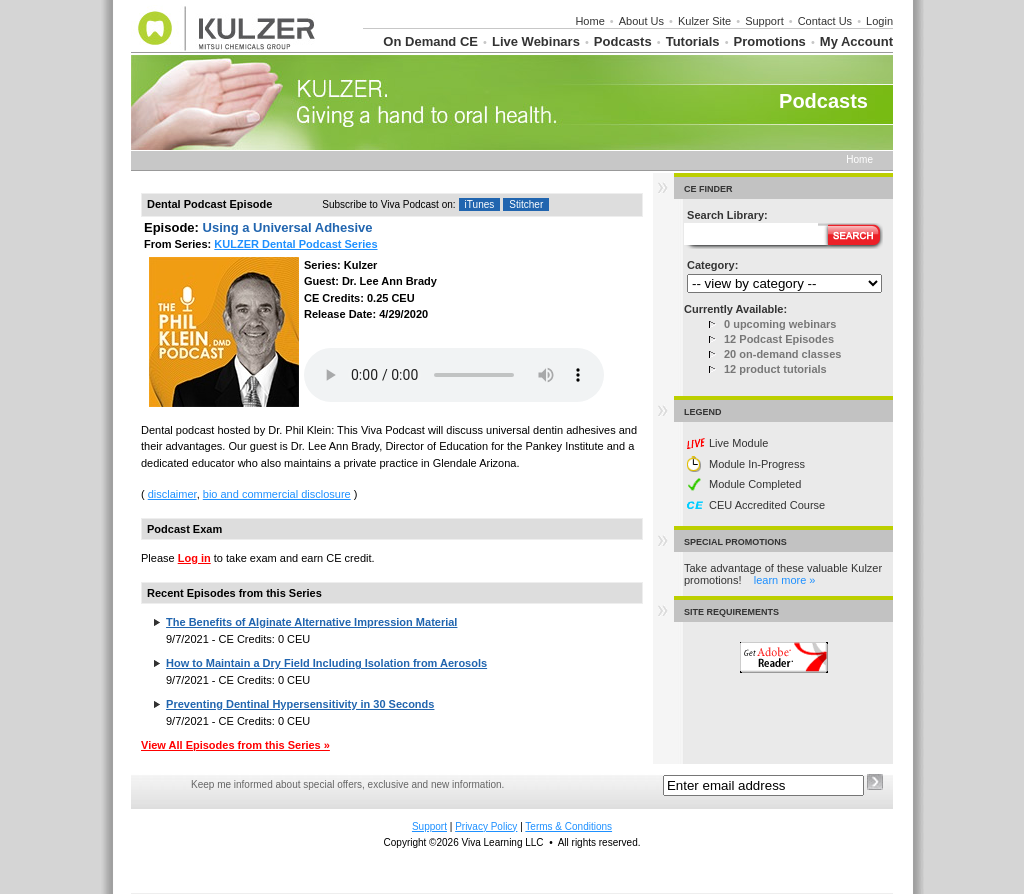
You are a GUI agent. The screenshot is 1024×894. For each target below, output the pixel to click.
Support (764, 21)
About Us (641, 21)
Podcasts (623, 41)
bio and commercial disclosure (277, 494)
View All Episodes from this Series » (235, 745)
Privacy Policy (486, 826)
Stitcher (526, 204)
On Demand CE (430, 41)
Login (879, 21)
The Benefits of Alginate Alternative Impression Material (311, 622)
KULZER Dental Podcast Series (295, 244)
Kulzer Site (704, 21)
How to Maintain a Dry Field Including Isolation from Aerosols (326, 663)
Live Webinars (536, 41)
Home (589, 21)
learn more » (785, 580)
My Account (856, 41)
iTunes (480, 204)
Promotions (770, 41)
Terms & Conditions (568, 826)
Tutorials (693, 41)
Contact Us (825, 21)
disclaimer (172, 494)
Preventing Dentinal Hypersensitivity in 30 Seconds (300, 704)
